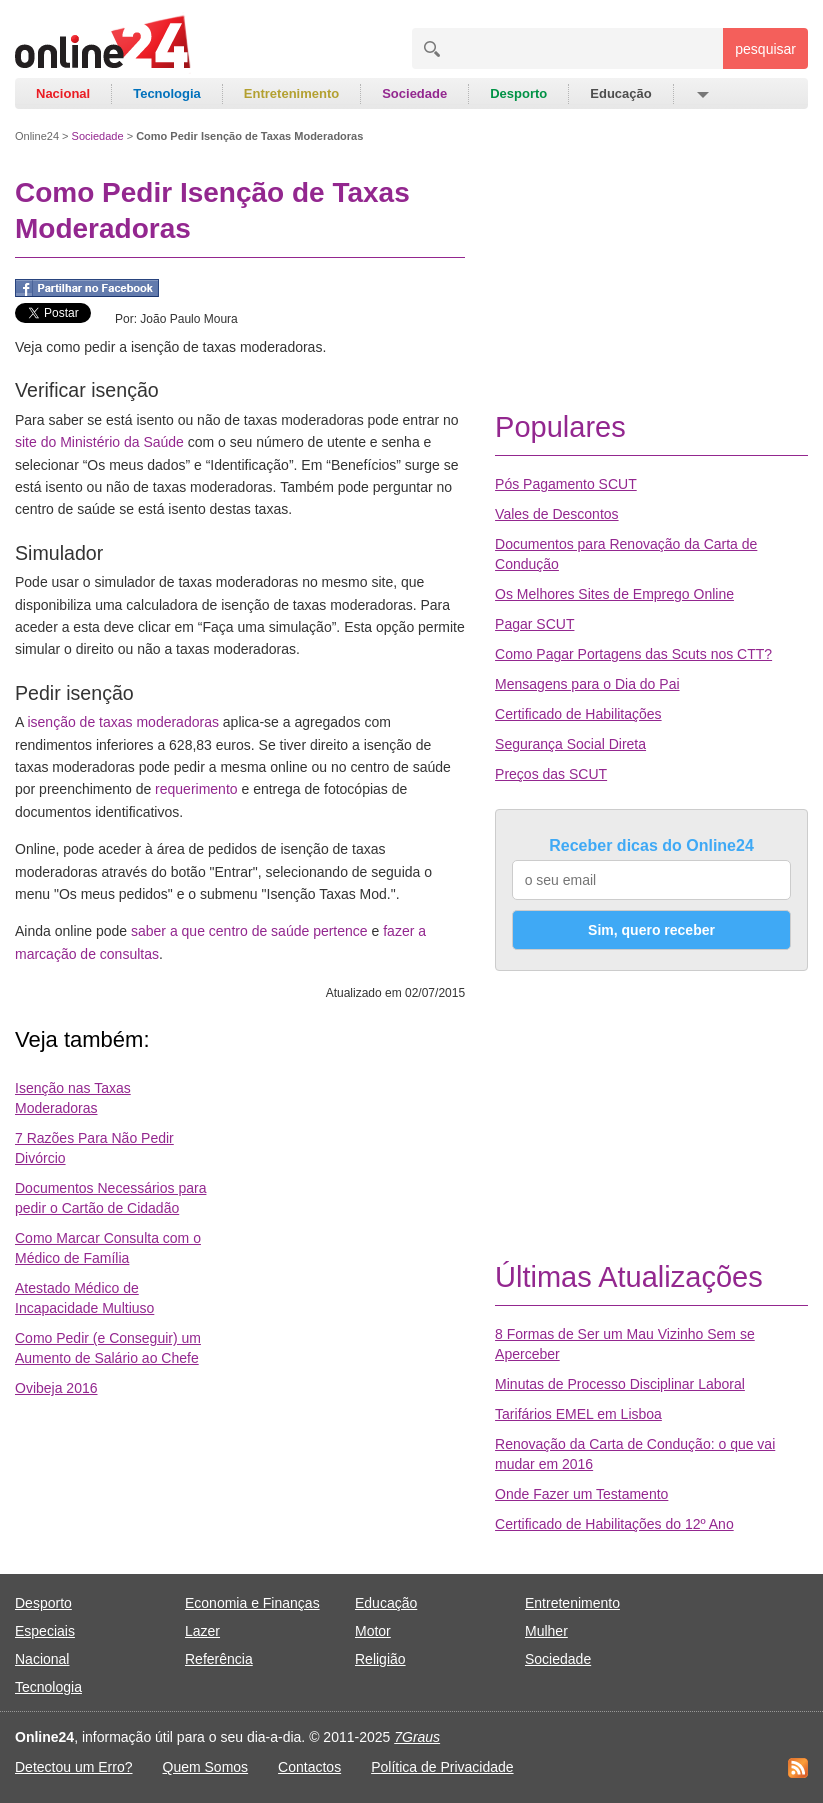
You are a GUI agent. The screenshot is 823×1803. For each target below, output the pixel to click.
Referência (219, 1659)
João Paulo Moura (188, 319)
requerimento (196, 789)
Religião (380, 1659)
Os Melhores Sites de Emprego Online (614, 594)
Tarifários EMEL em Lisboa (578, 1414)
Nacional (63, 93)
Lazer (202, 1631)
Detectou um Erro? (74, 1767)
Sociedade (414, 93)
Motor (373, 1631)
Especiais (45, 1631)
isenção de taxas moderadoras (122, 722)
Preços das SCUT (551, 774)
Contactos (309, 1767)
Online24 (37, 136)
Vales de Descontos (556, 514)
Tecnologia (167, 93)
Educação (620, 93)
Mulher (546, 1631)
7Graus (417, 1737)
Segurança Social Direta (570, 744)
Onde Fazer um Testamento (581, 1494)
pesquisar (765, 49)
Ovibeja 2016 (56, 1388)
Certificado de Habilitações (578, 714)
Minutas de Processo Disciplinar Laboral (620, 1384)
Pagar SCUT (534, 624)
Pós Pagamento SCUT (566, 484)
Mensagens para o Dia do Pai (587, 684)
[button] (701, 94)
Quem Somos (206, 1767)
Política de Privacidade (442, 1767)
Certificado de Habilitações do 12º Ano (614, 1524)
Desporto (518, 93)
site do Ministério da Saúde (99, 442)
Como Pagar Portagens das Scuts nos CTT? (633, 654)
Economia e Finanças (252, 1603)
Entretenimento (291, 93)
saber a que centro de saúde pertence (249, 931)
